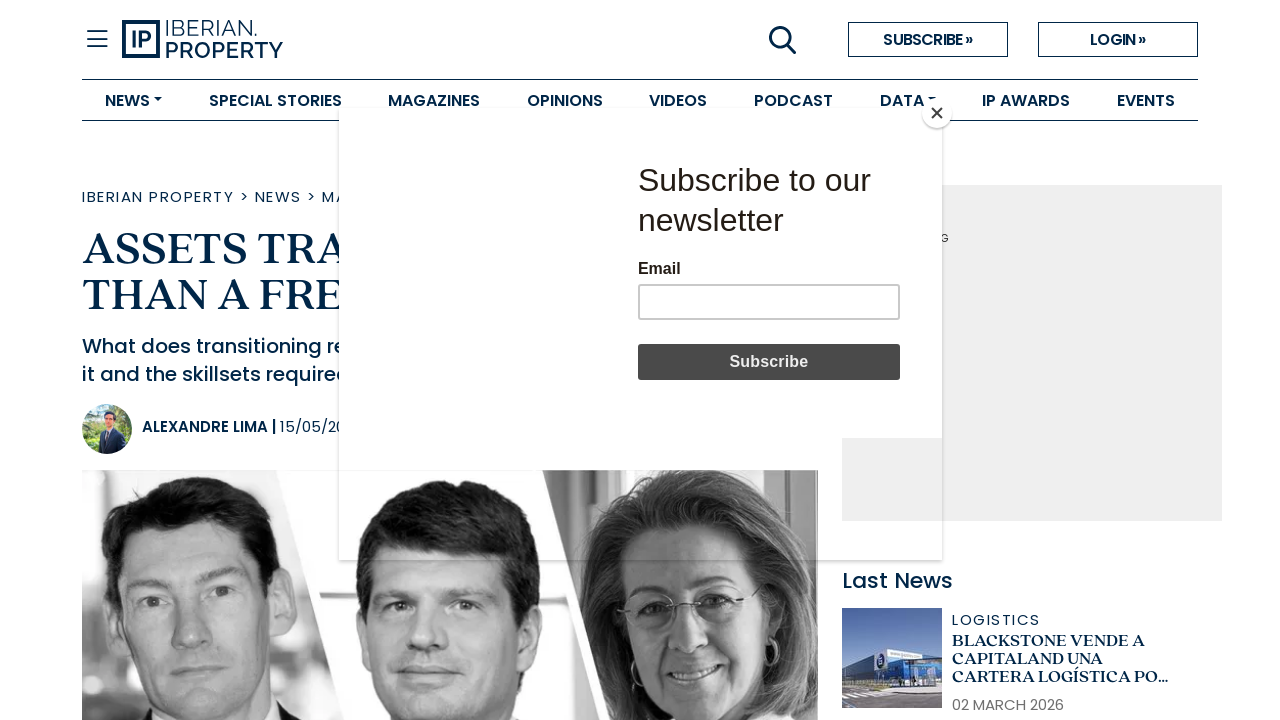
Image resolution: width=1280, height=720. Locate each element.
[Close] (937, 113)
